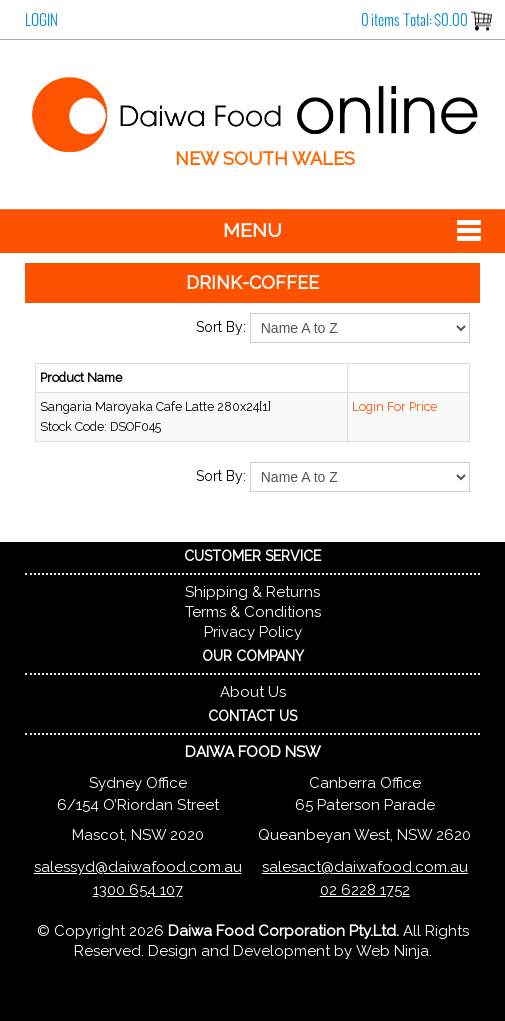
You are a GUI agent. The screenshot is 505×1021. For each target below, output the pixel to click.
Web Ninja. (394, 951)
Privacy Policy (253, 632)
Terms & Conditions (253, 612)
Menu (252, 230)
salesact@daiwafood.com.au (365, 867)
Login (41, 20)
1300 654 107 (138, 890)
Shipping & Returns (252, 592)
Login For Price (394, 406)
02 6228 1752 (365, 890)
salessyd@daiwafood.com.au (138, 867)
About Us (253, 692)
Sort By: (221, 327)
